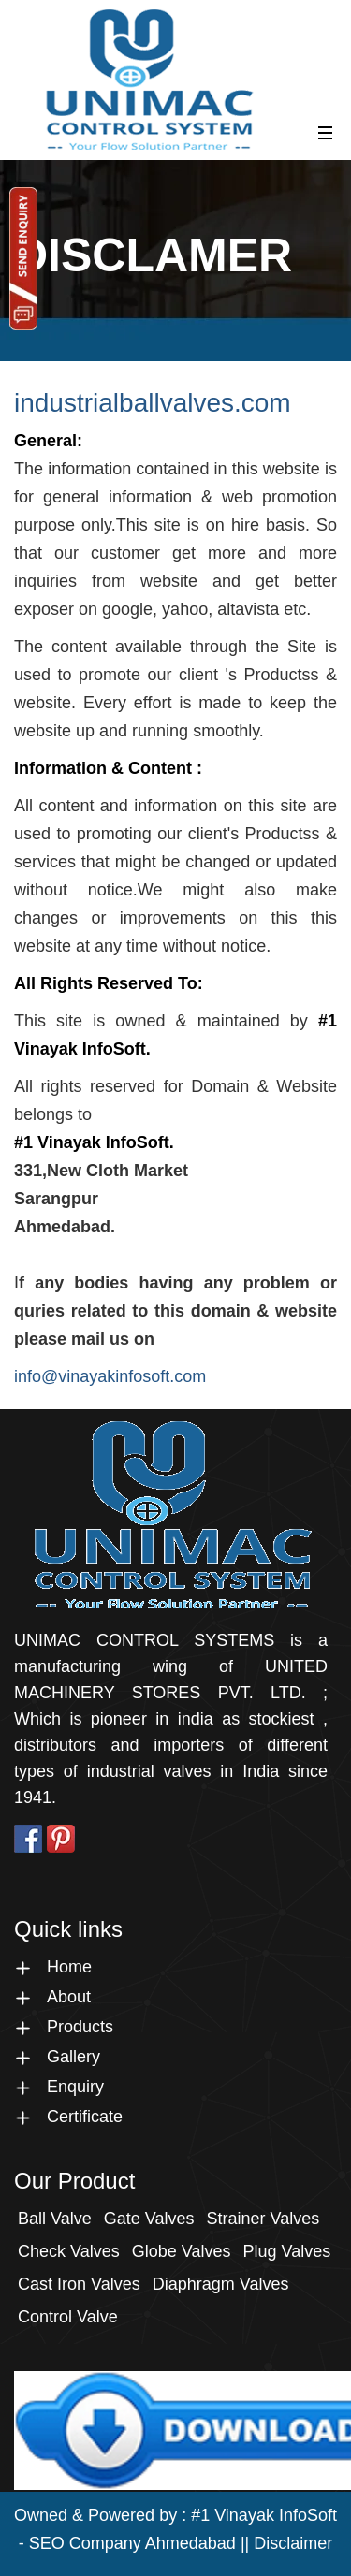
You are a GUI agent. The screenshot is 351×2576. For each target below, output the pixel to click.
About (69, 1996)
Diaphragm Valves (221, 2284)
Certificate (85, 2116)
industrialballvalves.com (152, 402)
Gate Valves (149, 2218)
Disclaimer (293, 2543)
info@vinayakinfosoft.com (110, 1376)
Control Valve (68, 2316)
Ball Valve (55, 2218)
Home (69, 1966)
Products (80, 2026)
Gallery (73, 2056)
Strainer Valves (262, 2218)
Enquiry (75, 2086)
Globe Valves (181, 2251)
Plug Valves (286, 2251)
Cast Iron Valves (79, 2284)
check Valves (69, 2251)
